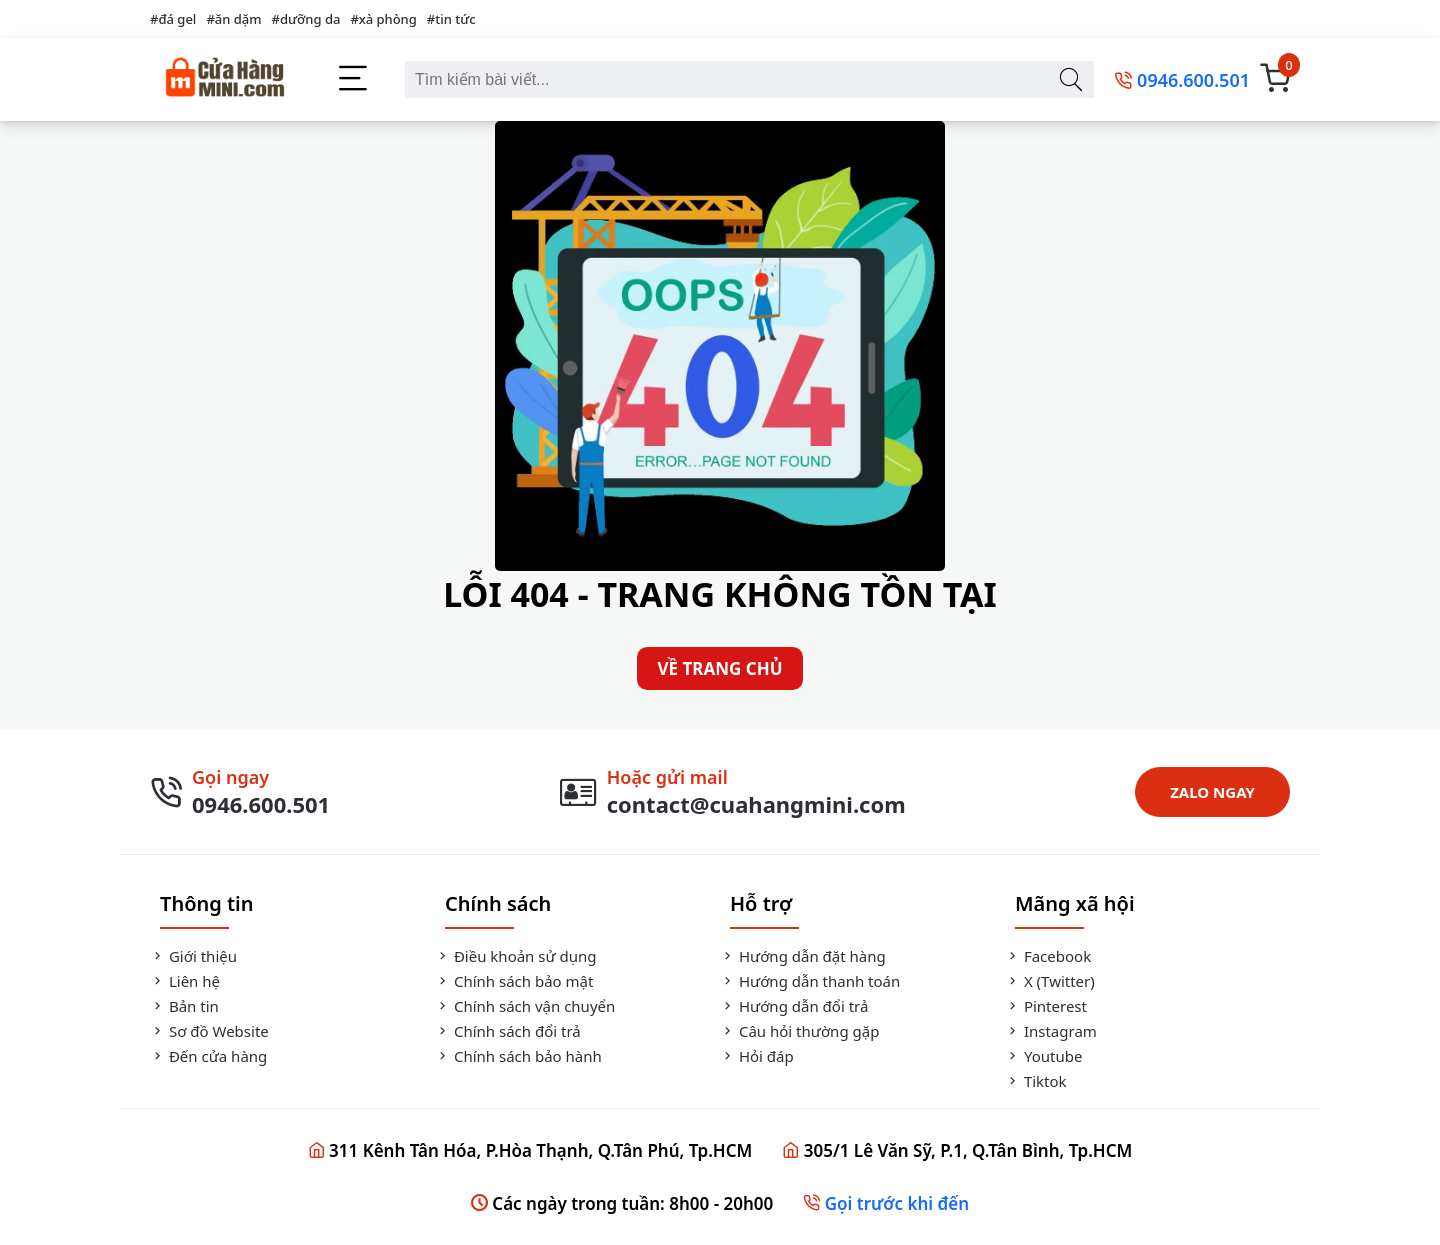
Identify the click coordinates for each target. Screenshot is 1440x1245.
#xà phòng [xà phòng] (383, 19)
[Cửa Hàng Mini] (225, 79)
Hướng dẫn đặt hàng (803, 956)
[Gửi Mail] (733, 792)
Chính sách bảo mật (514, 981)
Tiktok (1036, 1081)
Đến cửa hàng (208, 1056)
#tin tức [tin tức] (451, 19)
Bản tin (184, 1006)
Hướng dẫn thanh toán (810, 981)
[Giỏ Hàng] (1275, 79)
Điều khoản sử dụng (515, 956)
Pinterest (1046, 1006)
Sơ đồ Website (209, 1031)
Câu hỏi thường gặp (799, 1031)
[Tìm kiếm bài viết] (1070, 79)
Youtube (1043, 1056)
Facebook (1048, 956)
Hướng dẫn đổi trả (794, 1006)
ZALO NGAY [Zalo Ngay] (1212, 792)
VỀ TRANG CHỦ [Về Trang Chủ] (719, 668)
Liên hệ (185, 981)
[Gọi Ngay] (240, 792)
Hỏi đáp (757, 1056)
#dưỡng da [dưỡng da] (306, 19)
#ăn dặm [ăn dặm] (233, 19)
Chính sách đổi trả (508, 1031)
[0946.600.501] (1182, 79)
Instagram (1051, 1031)
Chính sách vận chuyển (525, 1006)
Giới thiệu (193, 956)
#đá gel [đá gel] (173, 19)
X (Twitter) (1050, 981)
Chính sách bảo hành (518, 1056)
